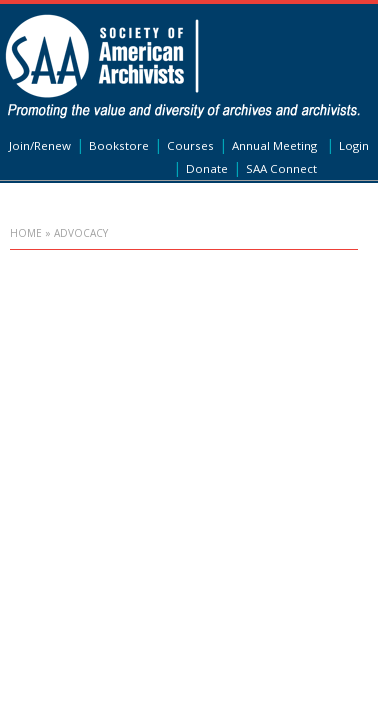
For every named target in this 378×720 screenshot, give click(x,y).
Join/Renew (40, 145)
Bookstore (119, 145)
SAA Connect (281, 168)
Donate (207, 168)
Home (26, 233)
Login (354, 145)
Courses (190, 145)
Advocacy (81, 233)
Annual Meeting (274, 145)
